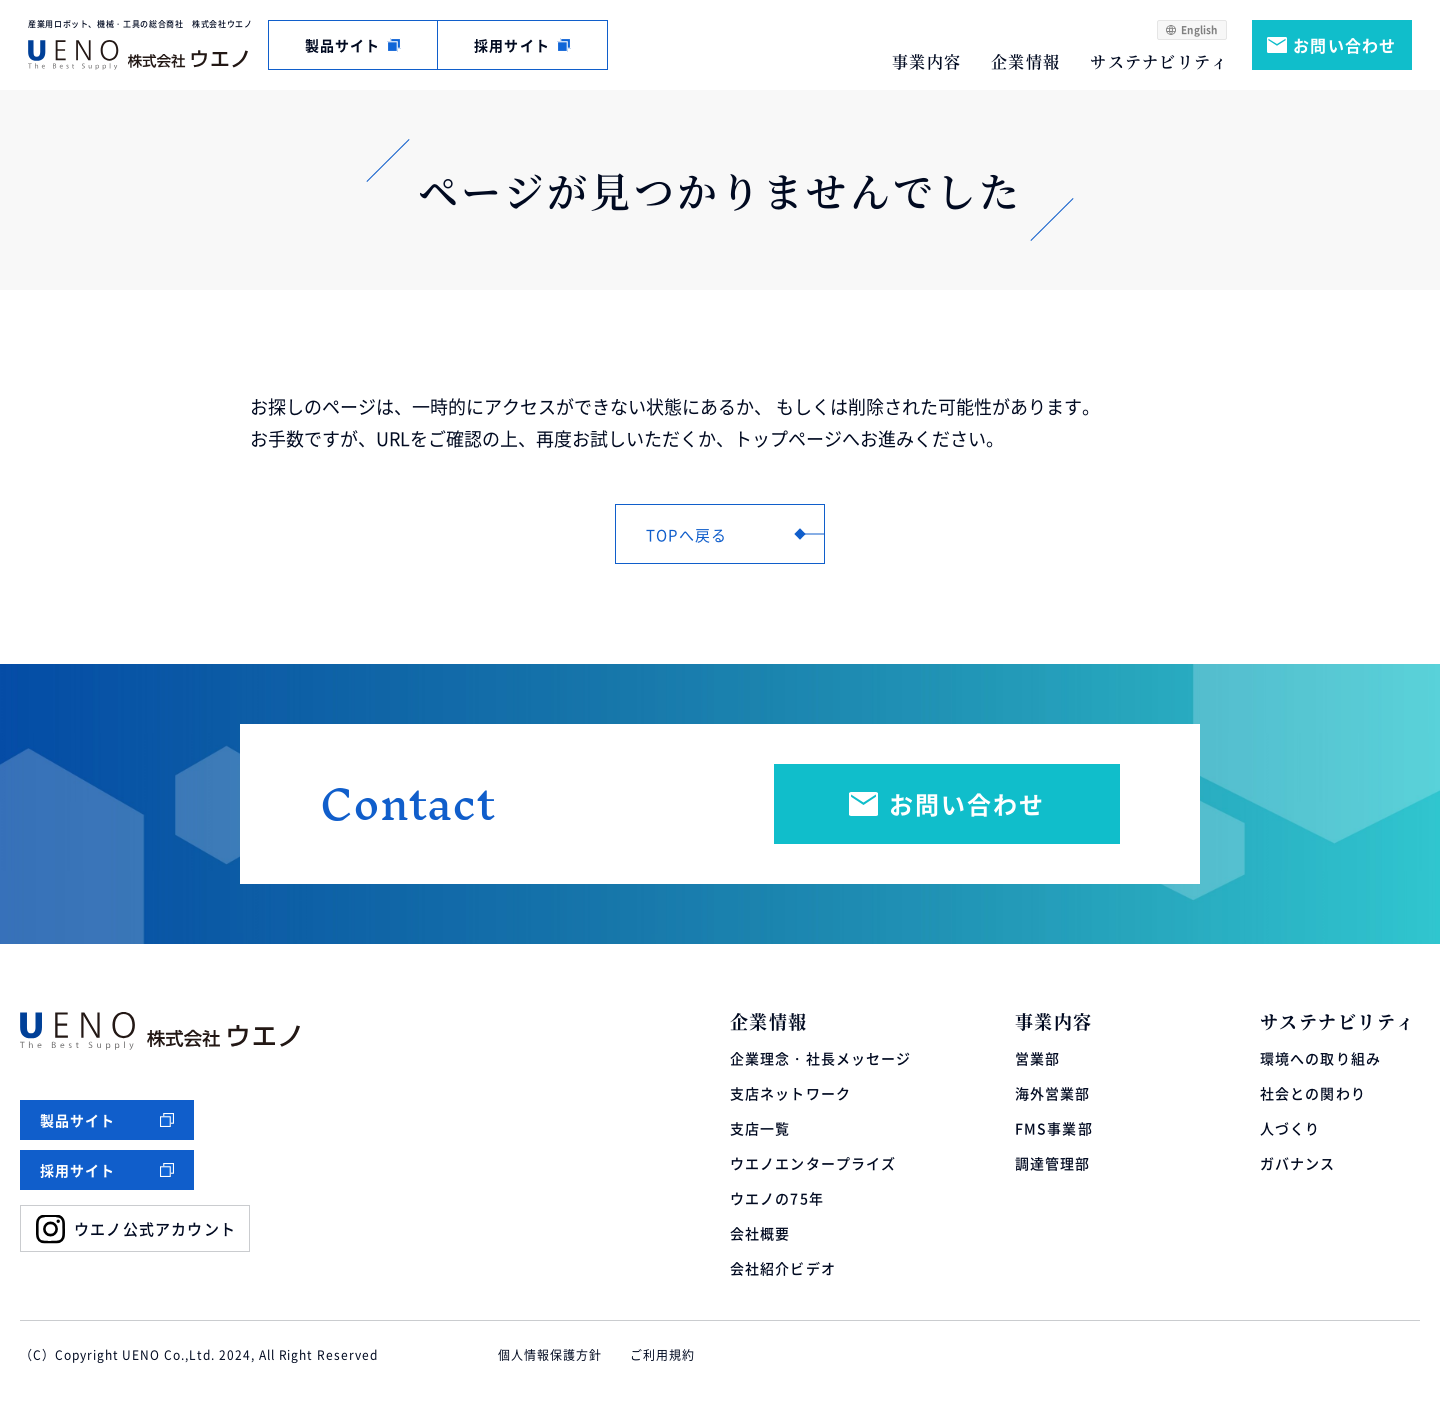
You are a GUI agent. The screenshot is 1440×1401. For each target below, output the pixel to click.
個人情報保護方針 (550, 1354)
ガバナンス (1298, 1163)
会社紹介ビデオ (783, 1268)
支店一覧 (760, 1128)
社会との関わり (1313, 1093)
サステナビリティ (1159, 61)
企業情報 (1025, 61)
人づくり (1290, 1128)
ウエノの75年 (777, 1198)
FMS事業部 (1054, 1128)
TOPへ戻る (686, 534)
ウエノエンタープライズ (813, 1163)
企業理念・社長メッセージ (820, 1058)
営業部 (1037, 1058)
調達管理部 (1053, 1163)
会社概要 (760, 1233)
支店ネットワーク (790, 1093)
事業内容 (926, 61)
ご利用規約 (662, 1354)
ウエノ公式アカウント (155, 1228)
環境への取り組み (1320, 1058)
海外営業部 (1053, 1093)
